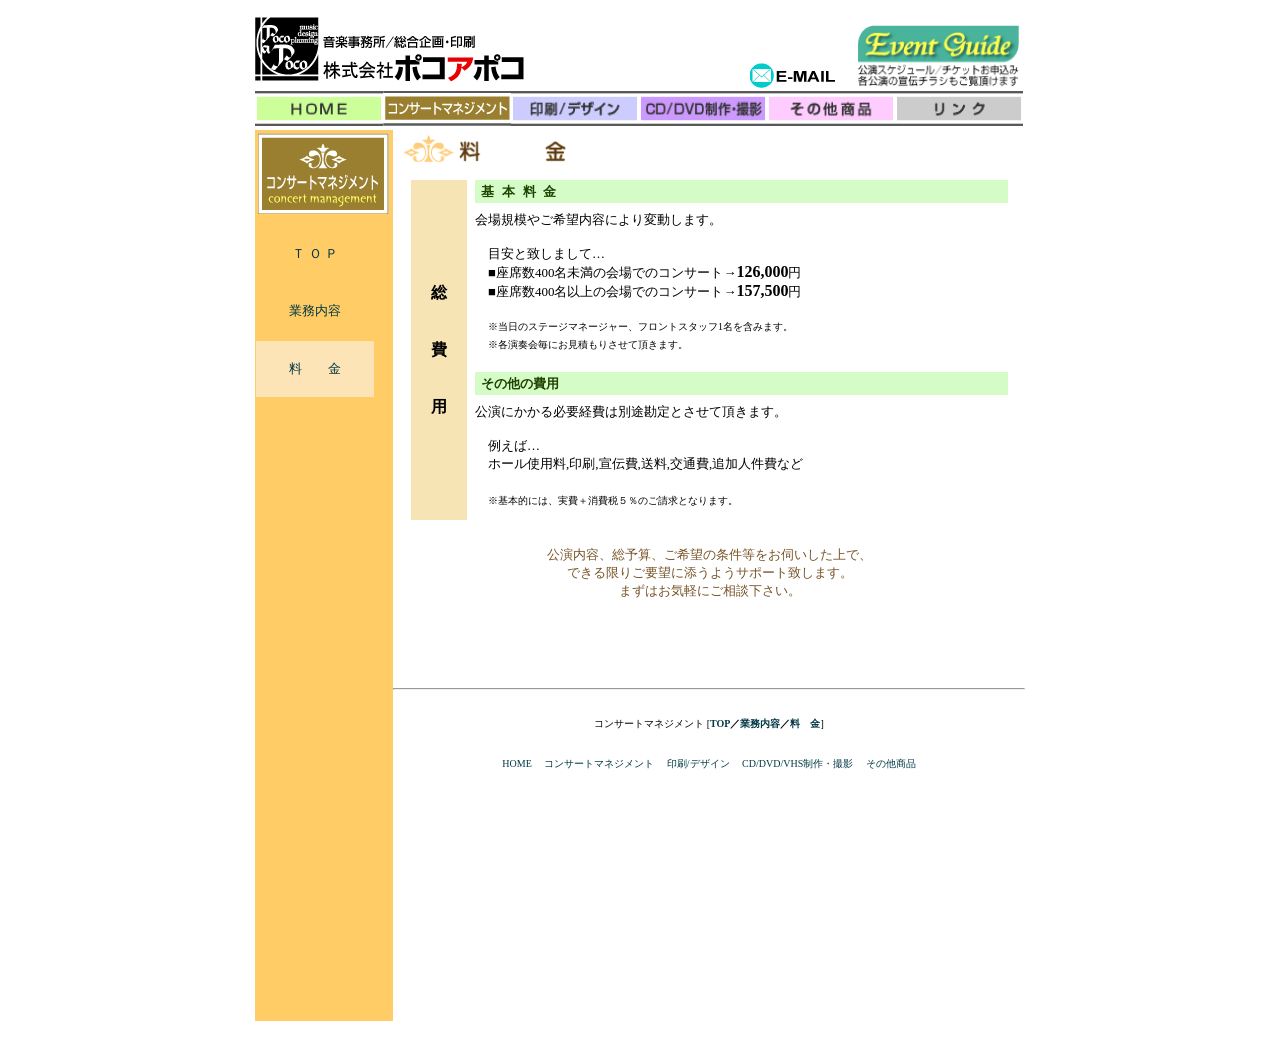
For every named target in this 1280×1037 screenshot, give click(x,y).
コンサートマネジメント (599, 763)
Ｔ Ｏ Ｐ (315, 253)
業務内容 (315, 310)
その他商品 (891, 763)
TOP (720, 723)
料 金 (315, 368)
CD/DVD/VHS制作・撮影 (797, 763)
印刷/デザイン (698, 763)
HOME (516, 763)
